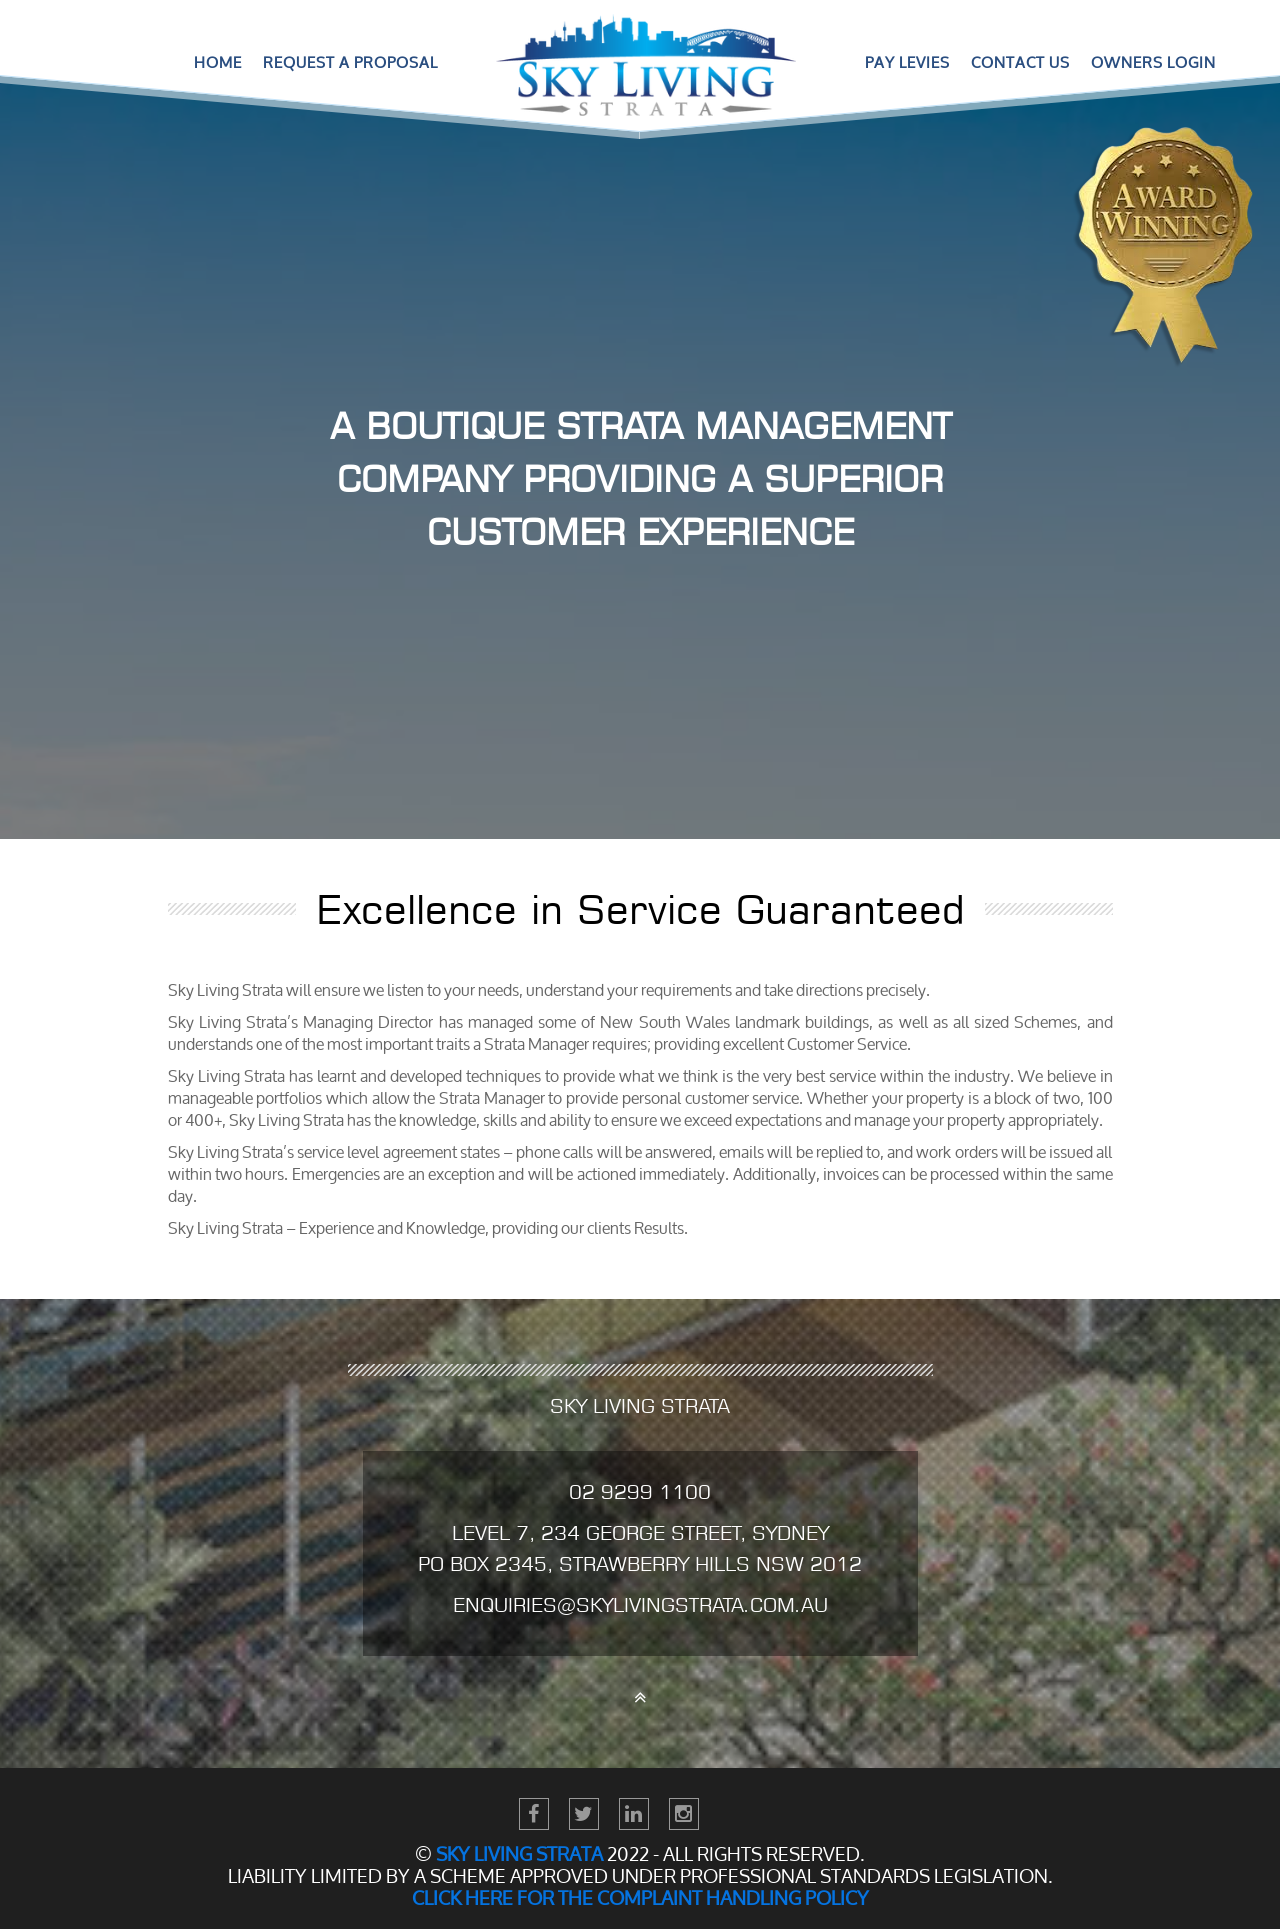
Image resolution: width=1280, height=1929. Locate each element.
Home (218, 62)
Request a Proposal (350, 62)
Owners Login (1153, 62)
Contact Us (1020, 62)
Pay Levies (907, 62)
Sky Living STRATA (519, 1854)
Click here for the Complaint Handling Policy (640, 1898)
